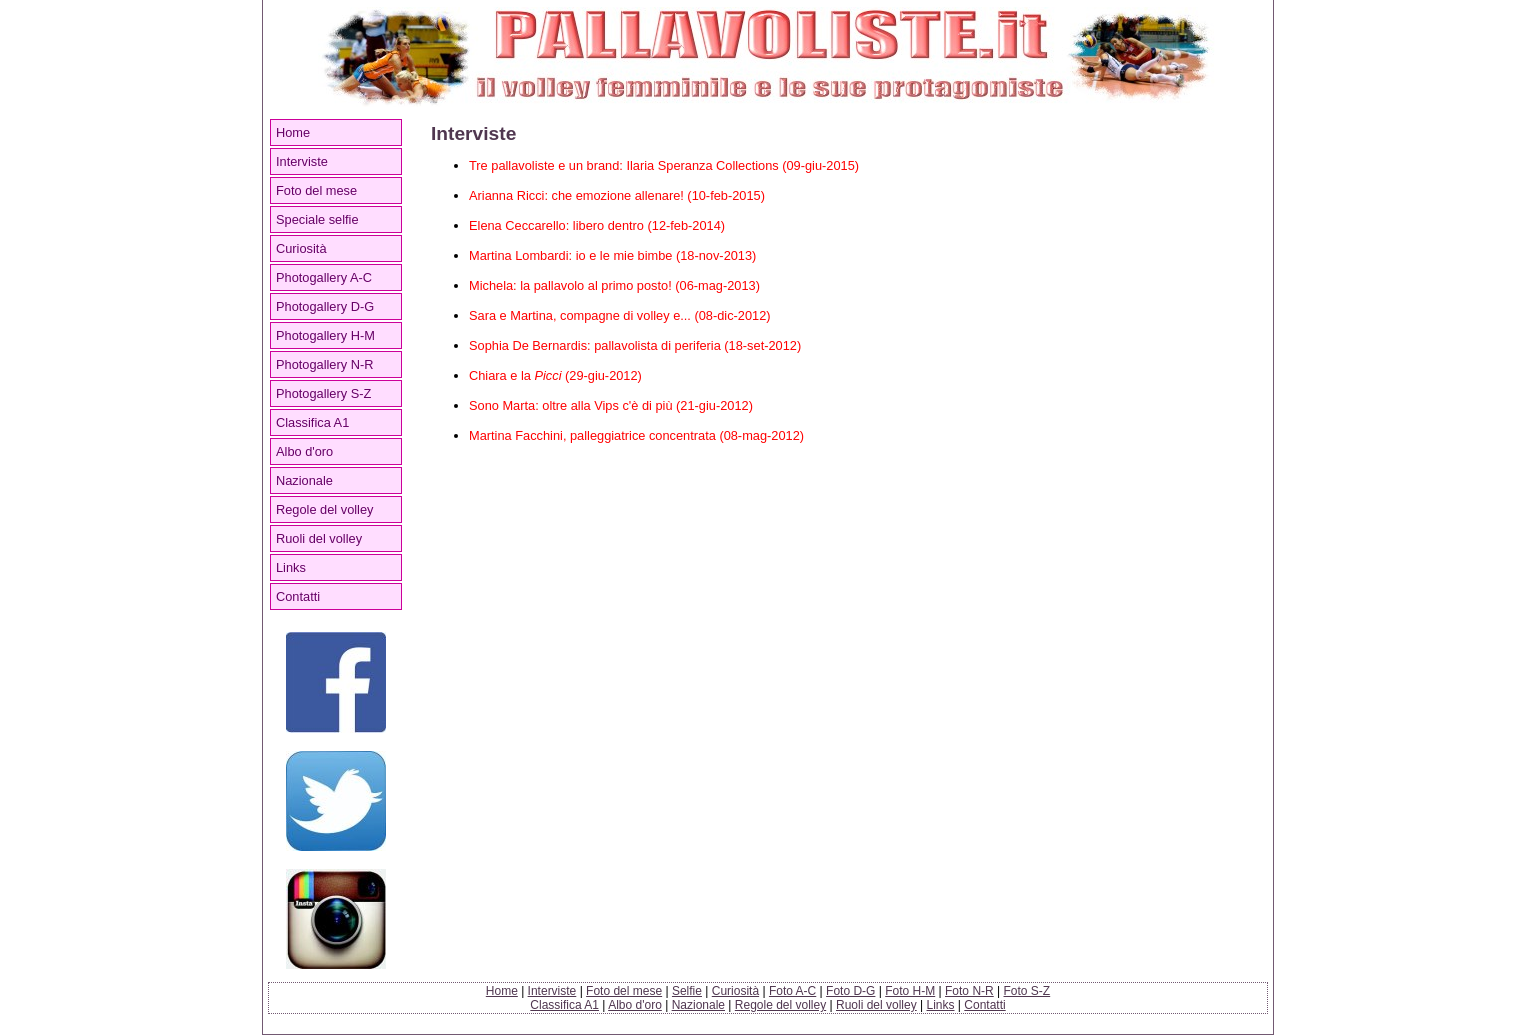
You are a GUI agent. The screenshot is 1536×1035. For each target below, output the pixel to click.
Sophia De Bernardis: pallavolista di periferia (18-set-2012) (635, 345)
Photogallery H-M (325, 335)
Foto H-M (910, 991)
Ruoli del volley (319, 538)
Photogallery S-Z (323, 393)
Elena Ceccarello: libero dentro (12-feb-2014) (597, 225)
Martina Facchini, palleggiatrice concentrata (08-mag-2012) (636, 435)
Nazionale (304, 480)
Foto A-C (792, 991)
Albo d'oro (304, 451)
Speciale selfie (317, 219)
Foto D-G (850, 991)
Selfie (687, 991)
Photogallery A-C (324, 277)
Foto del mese (316, 190)
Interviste (302, 161)
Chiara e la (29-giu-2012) (555, 375)
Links (291, 567)
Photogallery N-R (324, 364)
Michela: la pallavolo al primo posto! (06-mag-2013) (614, 285)
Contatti (298, 596)
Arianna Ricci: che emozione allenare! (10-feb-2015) (617, 195)
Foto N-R (969, 991)
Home (293, 132)
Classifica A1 (312, 422)
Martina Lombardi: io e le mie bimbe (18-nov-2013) (612, 255)
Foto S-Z (1027, 991)
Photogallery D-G (325, 306)
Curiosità (301, 248)
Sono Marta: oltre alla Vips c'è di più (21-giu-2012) (611, 405)
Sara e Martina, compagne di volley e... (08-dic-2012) (620, 315)
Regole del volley (324, 509)
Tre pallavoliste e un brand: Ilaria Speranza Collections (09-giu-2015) (664, 165)
